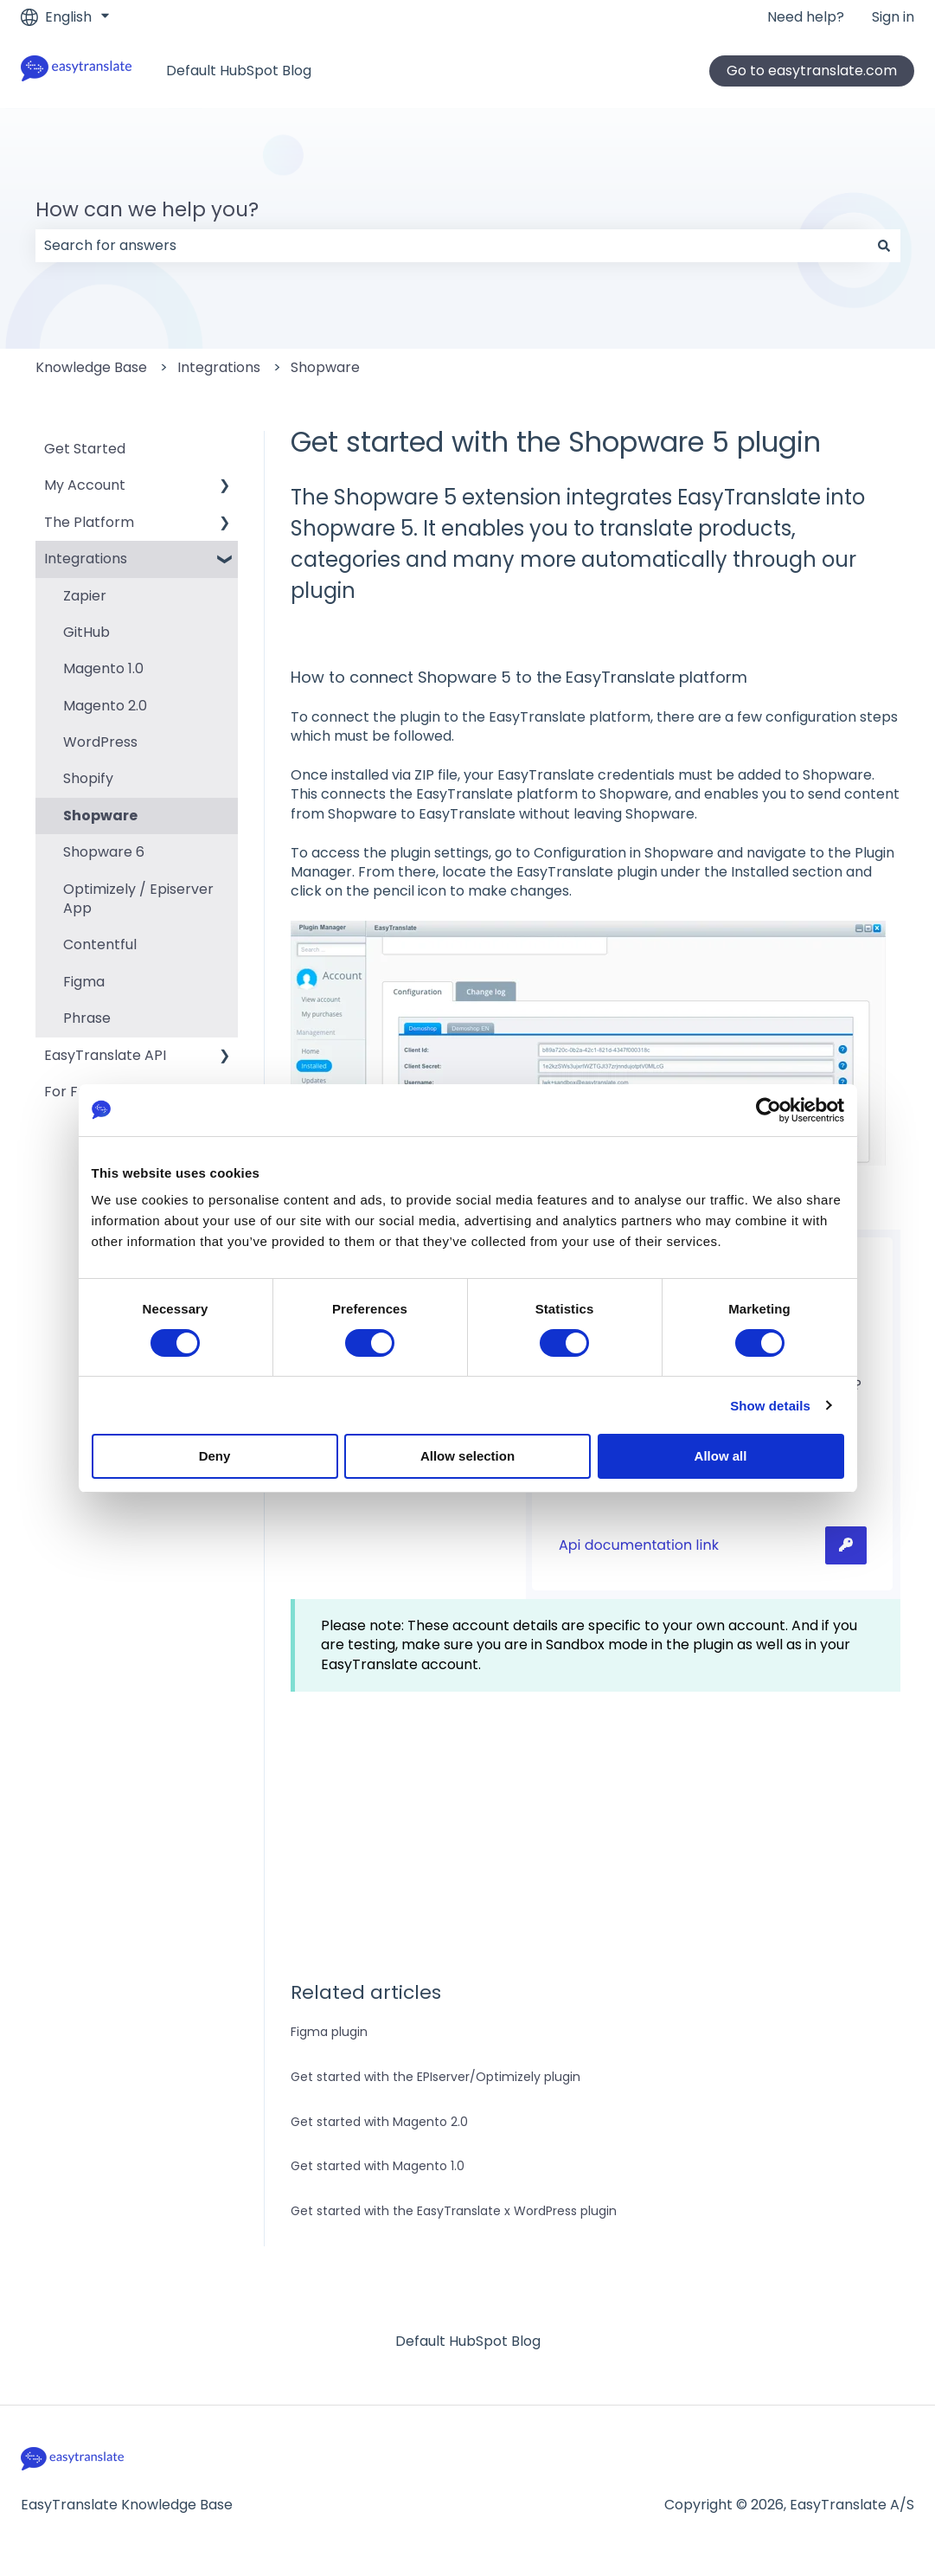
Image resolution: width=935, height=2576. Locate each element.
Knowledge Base (91, 367)
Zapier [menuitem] (84, 596)
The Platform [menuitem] (89, 522)
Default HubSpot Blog (238, 70)
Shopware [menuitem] (100, 815)
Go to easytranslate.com (812, 70)
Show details (770, 1405)
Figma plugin (329, 2031)
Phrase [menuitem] (87, 1018)
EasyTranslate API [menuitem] (105, 1055)
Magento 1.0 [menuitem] (103, 668)
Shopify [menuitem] (88, 778)
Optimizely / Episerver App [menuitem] (138, 898)
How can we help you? (147, 209)
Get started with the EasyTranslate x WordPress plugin (454, 2210)
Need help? (805, 17)
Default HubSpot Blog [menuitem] (468, 2341)
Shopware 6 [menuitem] (103, 852)
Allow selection (467, 1456)
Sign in (893, 17)
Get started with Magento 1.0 (377, 2166)
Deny (215, 1456)
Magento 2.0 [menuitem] (105, 706)
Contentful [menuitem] (100, 944)
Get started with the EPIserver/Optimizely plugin (435, 2076)
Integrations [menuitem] (85, 559)
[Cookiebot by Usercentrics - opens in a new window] (768, 1110)
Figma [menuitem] (84, 982)
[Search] (884, 245)
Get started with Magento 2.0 (379, 2121)
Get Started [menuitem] (84, 449)
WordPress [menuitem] (100, 742)
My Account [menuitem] (84, 485)
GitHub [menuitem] (86, 632)
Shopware (325, 367)
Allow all (721, 1456)
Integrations (218, 367)
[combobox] (451, 245)
